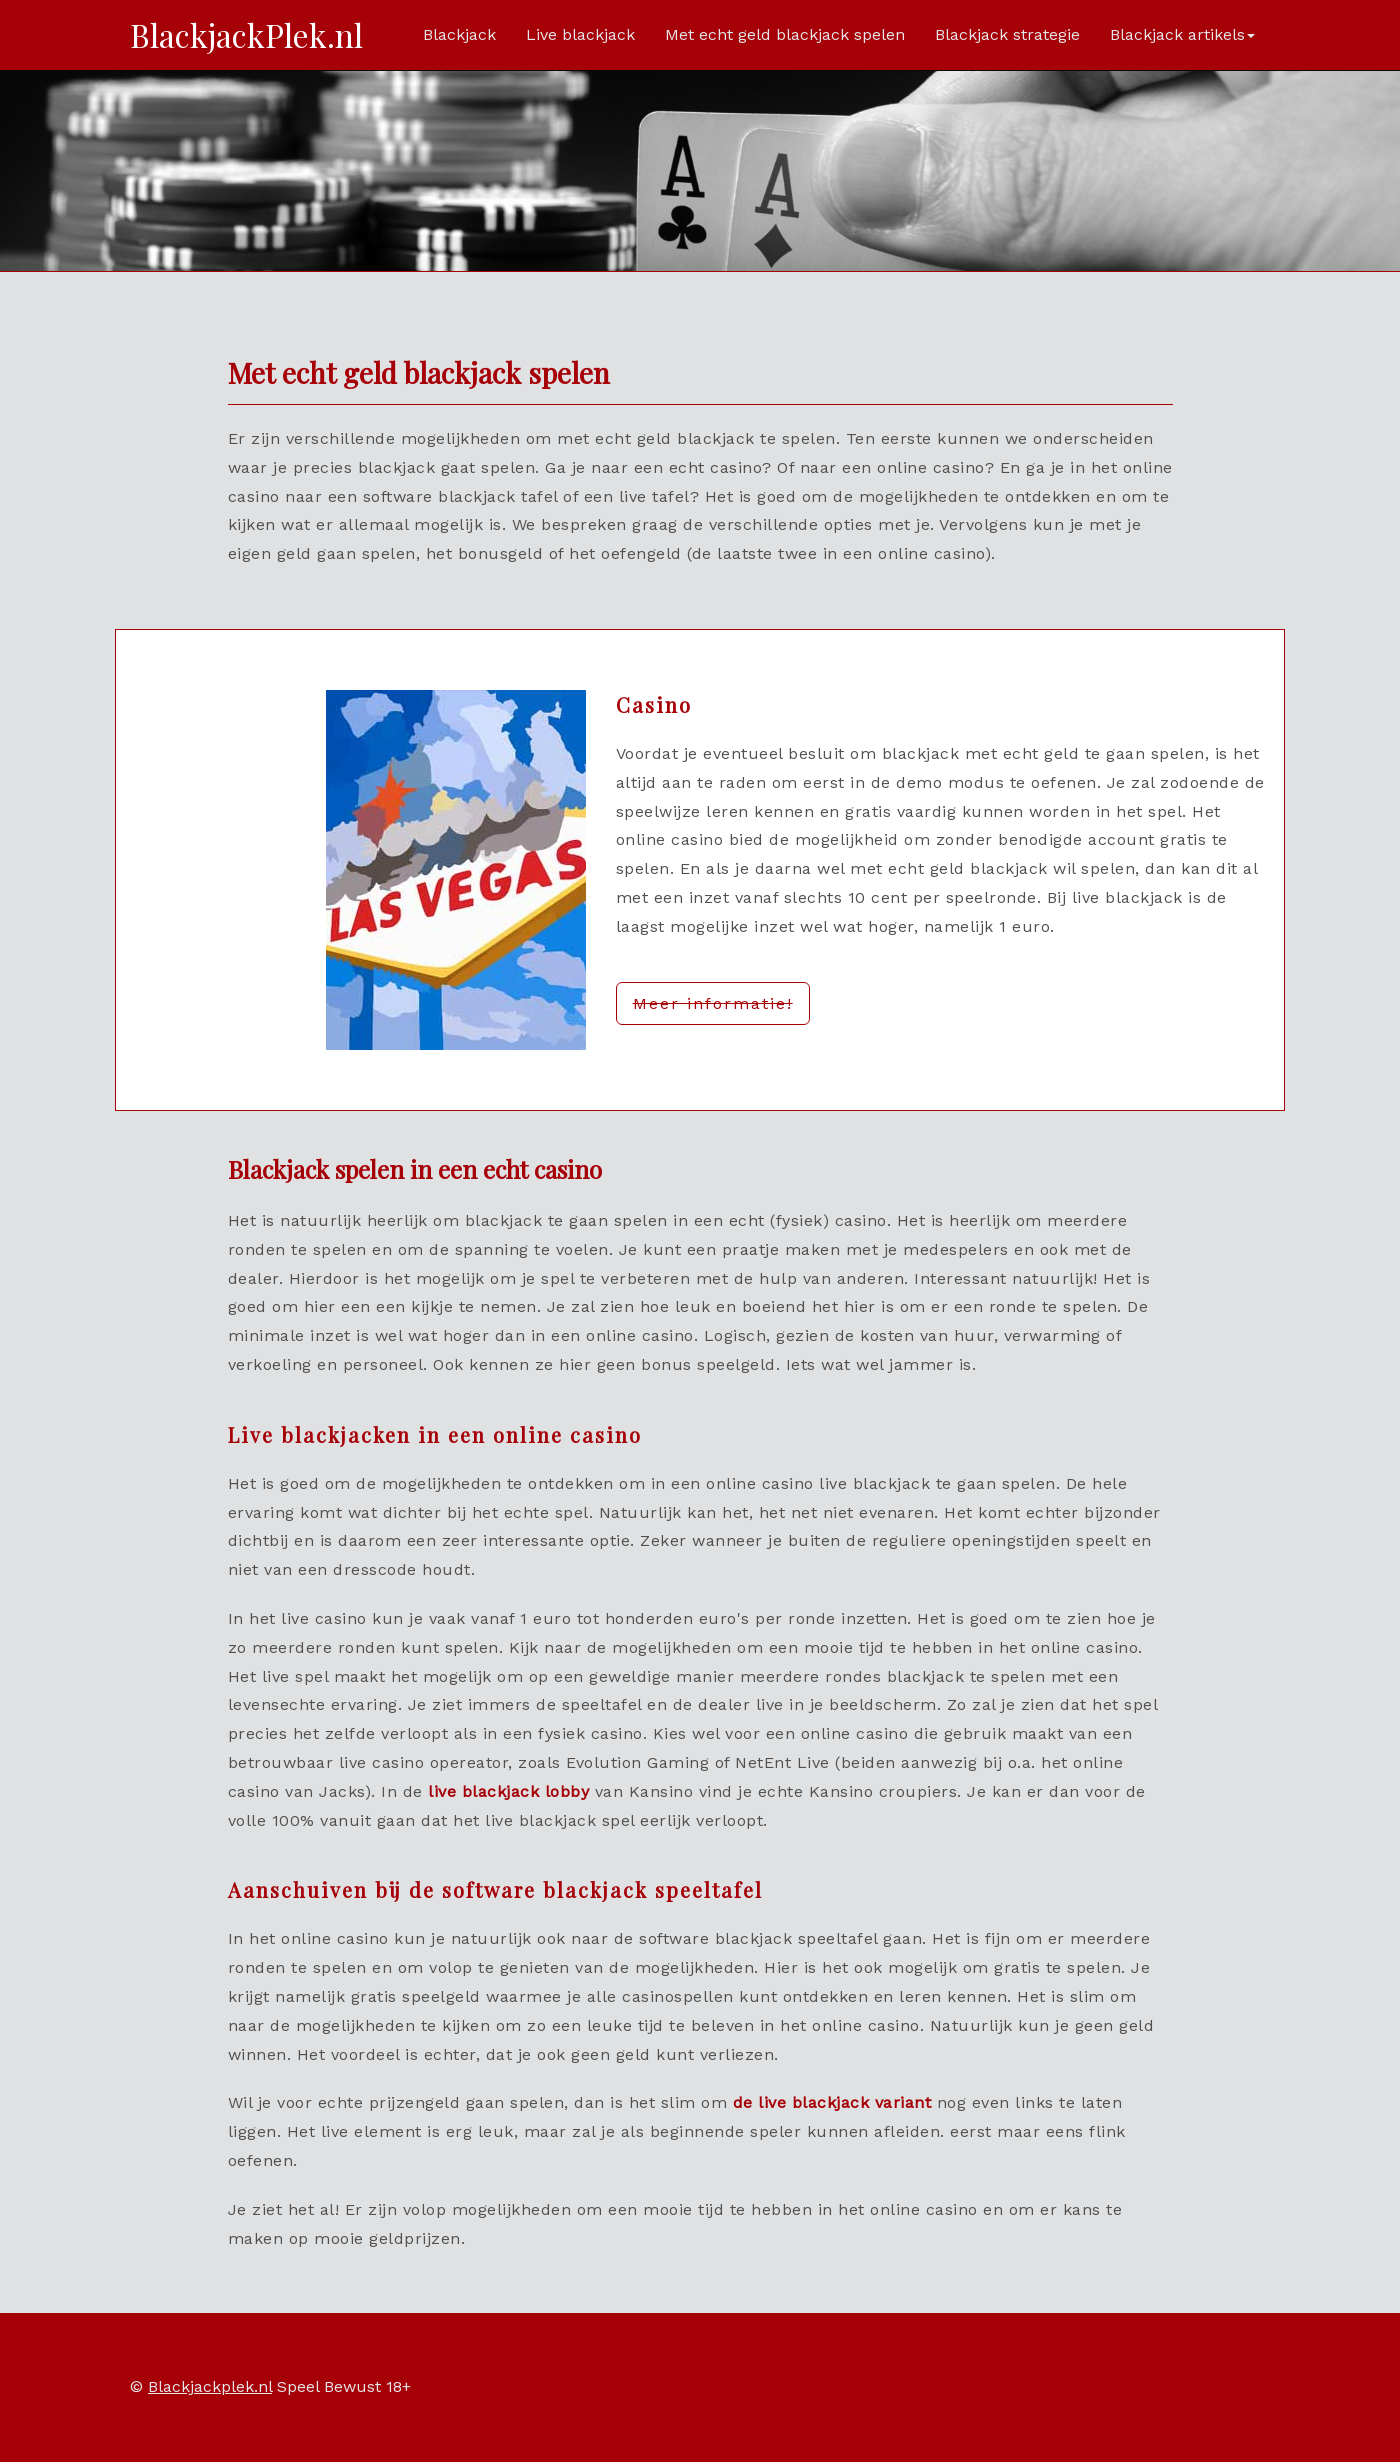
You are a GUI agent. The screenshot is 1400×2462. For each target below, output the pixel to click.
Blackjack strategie (1007, 34)
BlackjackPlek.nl (246, 34)
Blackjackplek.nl (210, 2386)
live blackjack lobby (508, 1791)
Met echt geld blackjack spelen (785, 34)
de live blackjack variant (832, 2102)
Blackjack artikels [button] (1182, 34)
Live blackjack (580, 34)
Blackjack (459, 34)
